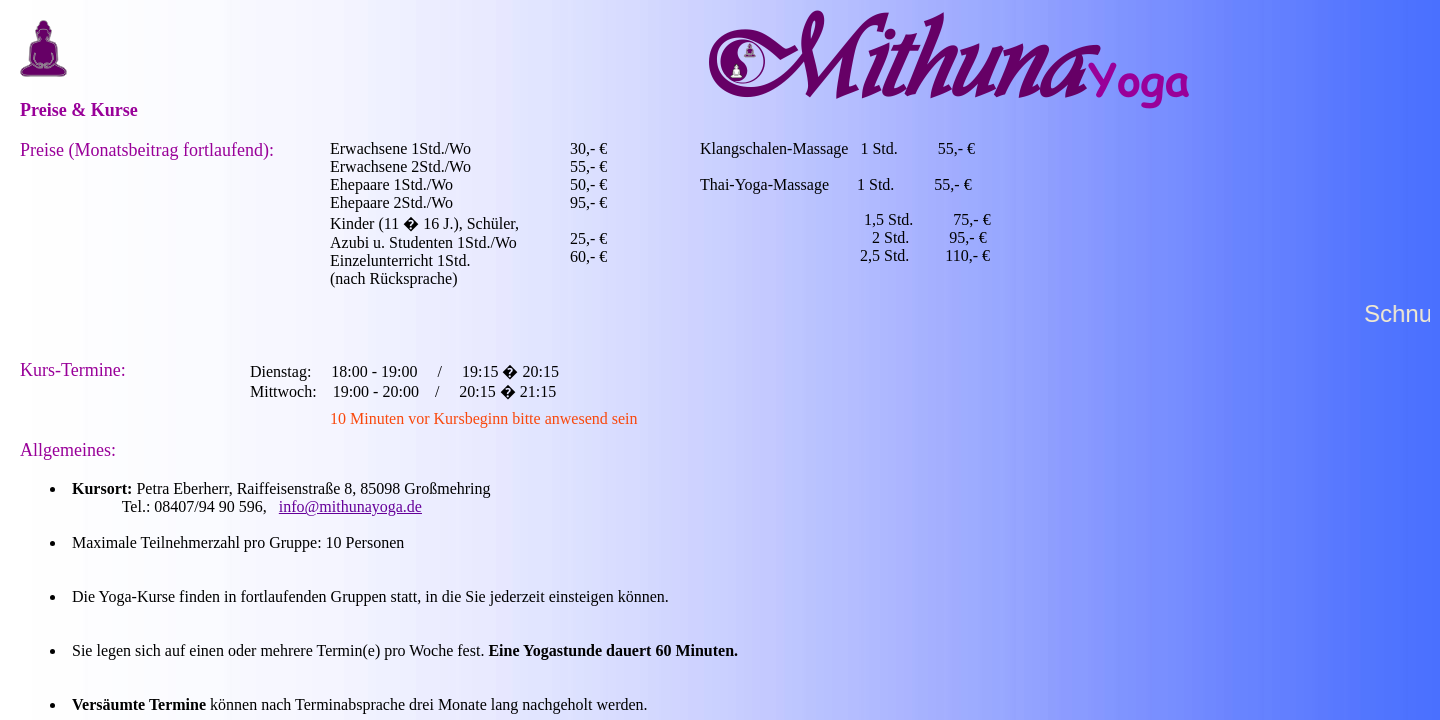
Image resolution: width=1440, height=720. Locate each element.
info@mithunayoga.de (350, 506)
